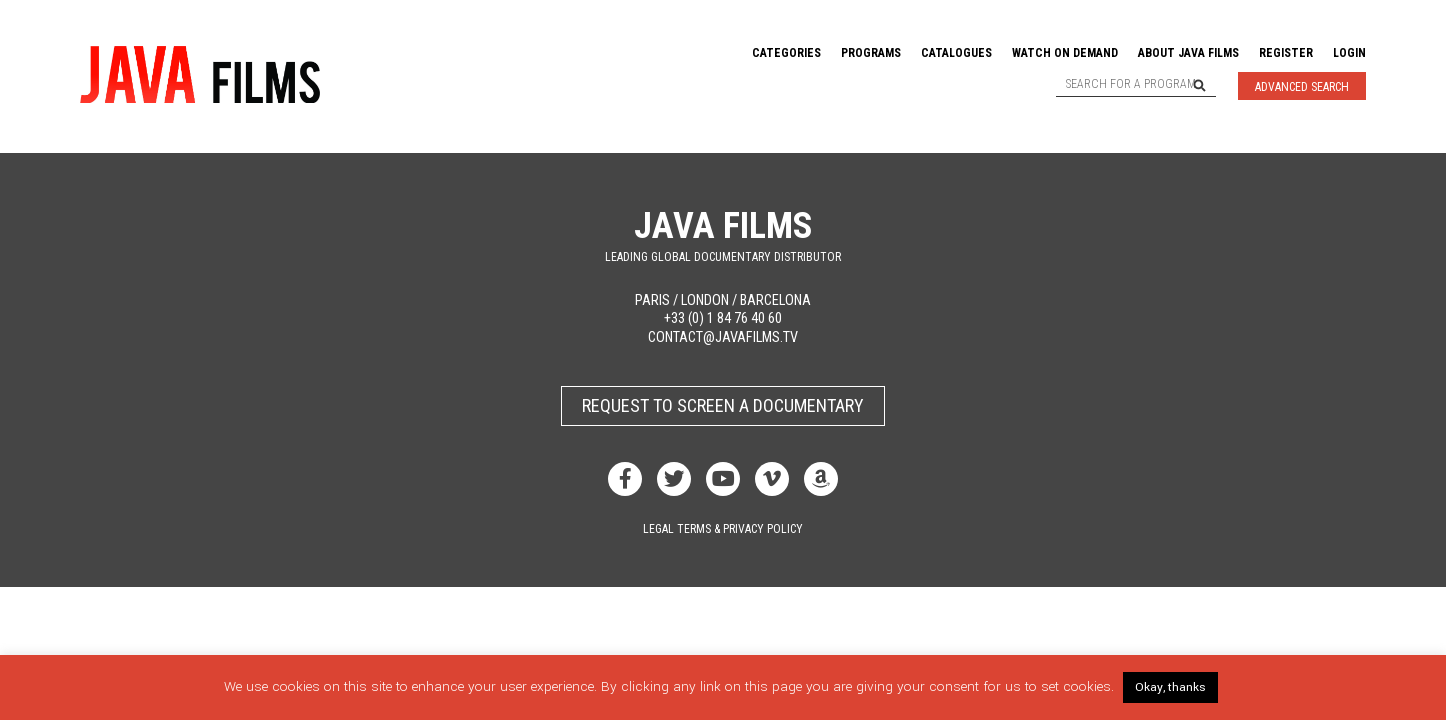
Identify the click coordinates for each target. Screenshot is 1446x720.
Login (1349, 53)
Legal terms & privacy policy (723, 529)
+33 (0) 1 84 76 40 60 (723, 318)
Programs (871, 53)
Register (1286, 53)
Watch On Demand (1065, 53)
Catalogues (956, 53)
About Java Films (1188, 53)
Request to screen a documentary (723, 405)
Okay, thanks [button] (1170, 687)
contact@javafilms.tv (723, 337)
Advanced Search (1302, 87)
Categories (786, 53)
